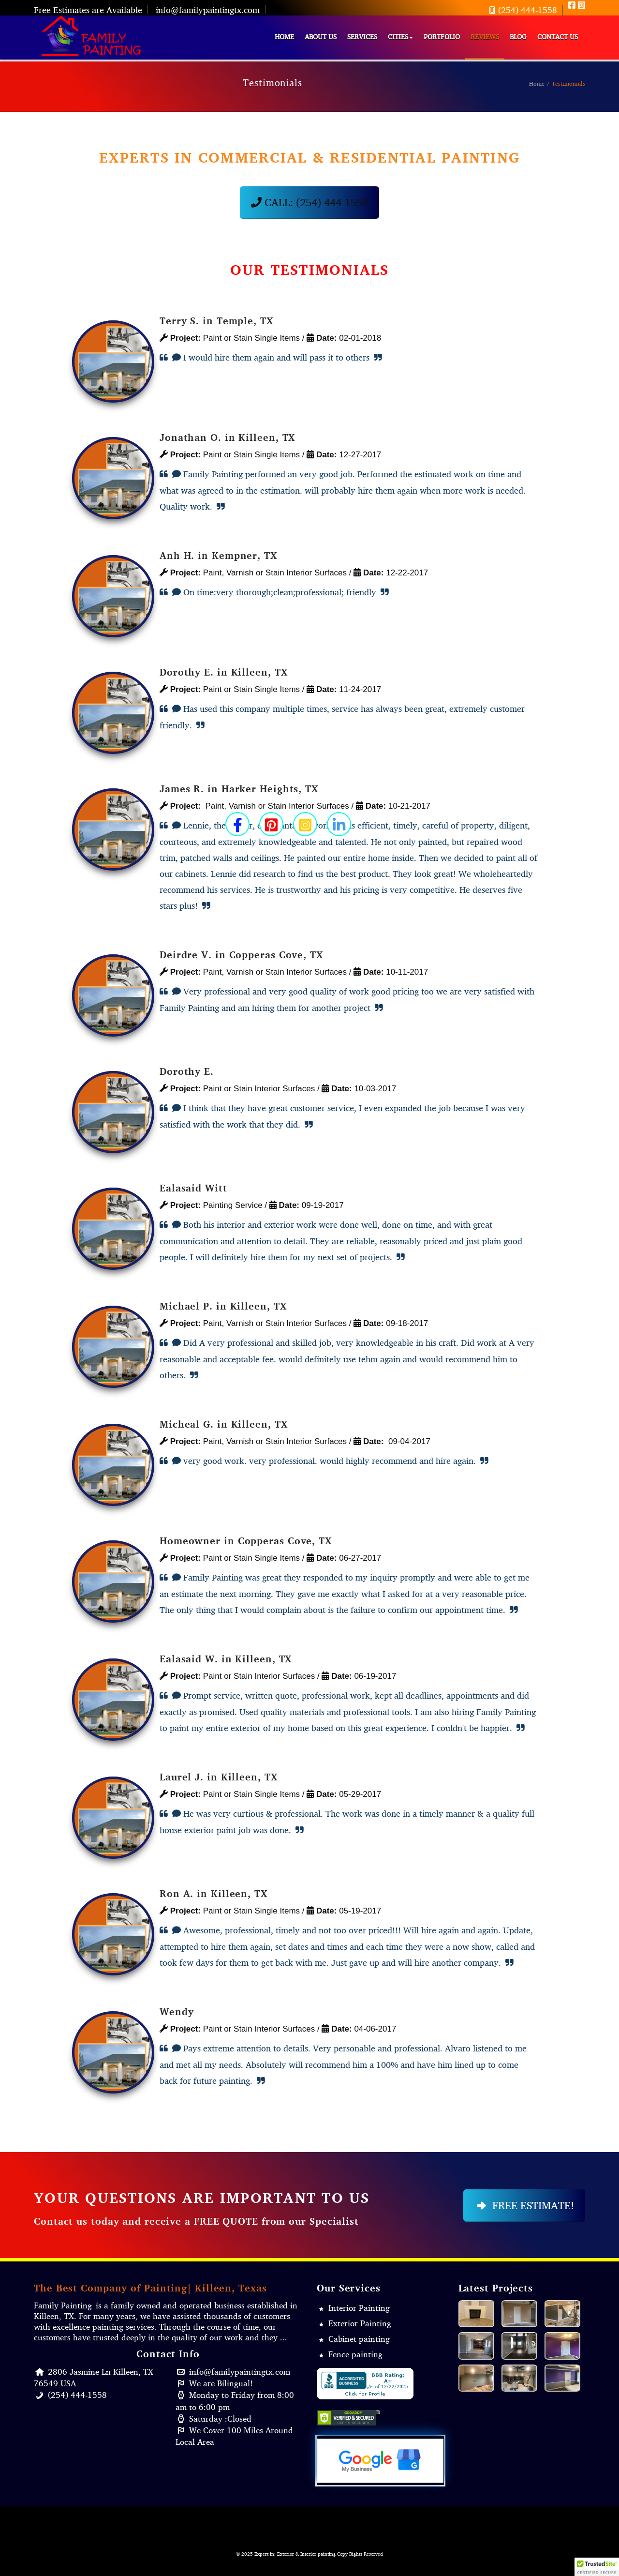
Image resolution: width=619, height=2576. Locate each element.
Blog (518, 36)
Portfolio (442, 36)
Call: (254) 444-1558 (309, 202)
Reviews (485, 36)
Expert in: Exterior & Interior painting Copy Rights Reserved (318, 2554)
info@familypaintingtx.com (208, 9)
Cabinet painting (359, 2338)
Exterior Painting (359, 2323)
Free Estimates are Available (88, 9)
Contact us (557, 36)
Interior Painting (359, 2307)
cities (400, 36)
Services (362, 36)
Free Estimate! (524, 2205)
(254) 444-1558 (521, 9)
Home (284, 36)
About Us (321, 36)
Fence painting (355, 2354)
